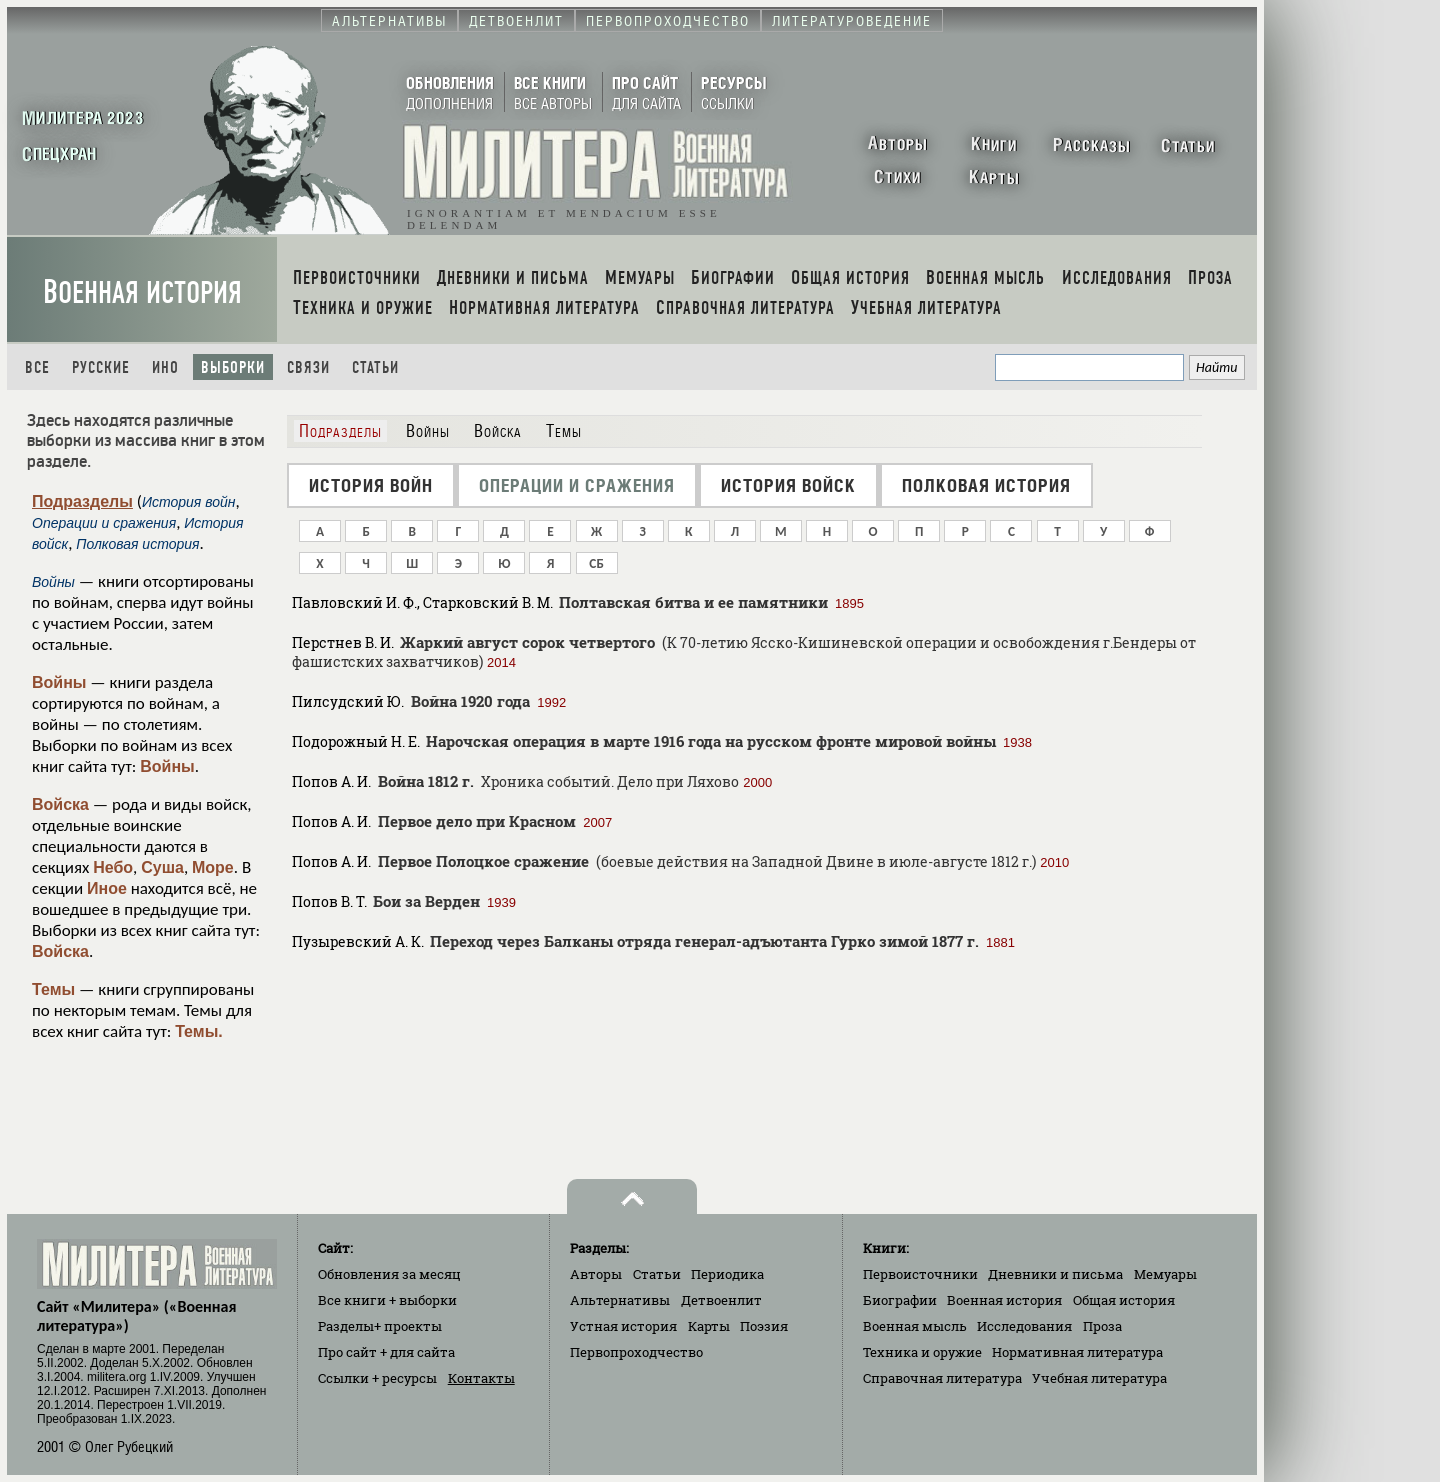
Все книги (387, 1300)
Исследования (1024, 1326)
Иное (107, 888)
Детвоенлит (721, 1300)
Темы (53, 989)
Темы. (199, 1031)
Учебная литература (1099, 1378)
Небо (113, 867)
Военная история (142, 292)
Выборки (233, 367)
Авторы (596, 1274)
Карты (709, 1326)
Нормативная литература (1077, 1352)
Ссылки (377, 1378)
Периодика (727, 1274)
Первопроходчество (636, 1352)
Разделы (380, 1326)
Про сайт (386, 1352)
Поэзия (764, 1326)
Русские (101, 367)
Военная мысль (915, 1326)
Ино (165, 367)
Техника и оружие (922, 1352)
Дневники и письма (1055, 1274)
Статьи (375, 367)
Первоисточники (920, 1274)
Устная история (623, 1326)
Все (37, 367)
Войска (60, 804)
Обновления (389, 1274)
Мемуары (1165, 1274)
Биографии (900, 1300)
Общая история (1124, 1300)
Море (213, 867)
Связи (308, 367)
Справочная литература (942, 1378)
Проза (1102, 1326)
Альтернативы (620, 1300)
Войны (59, 682)
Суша (162, 867)
